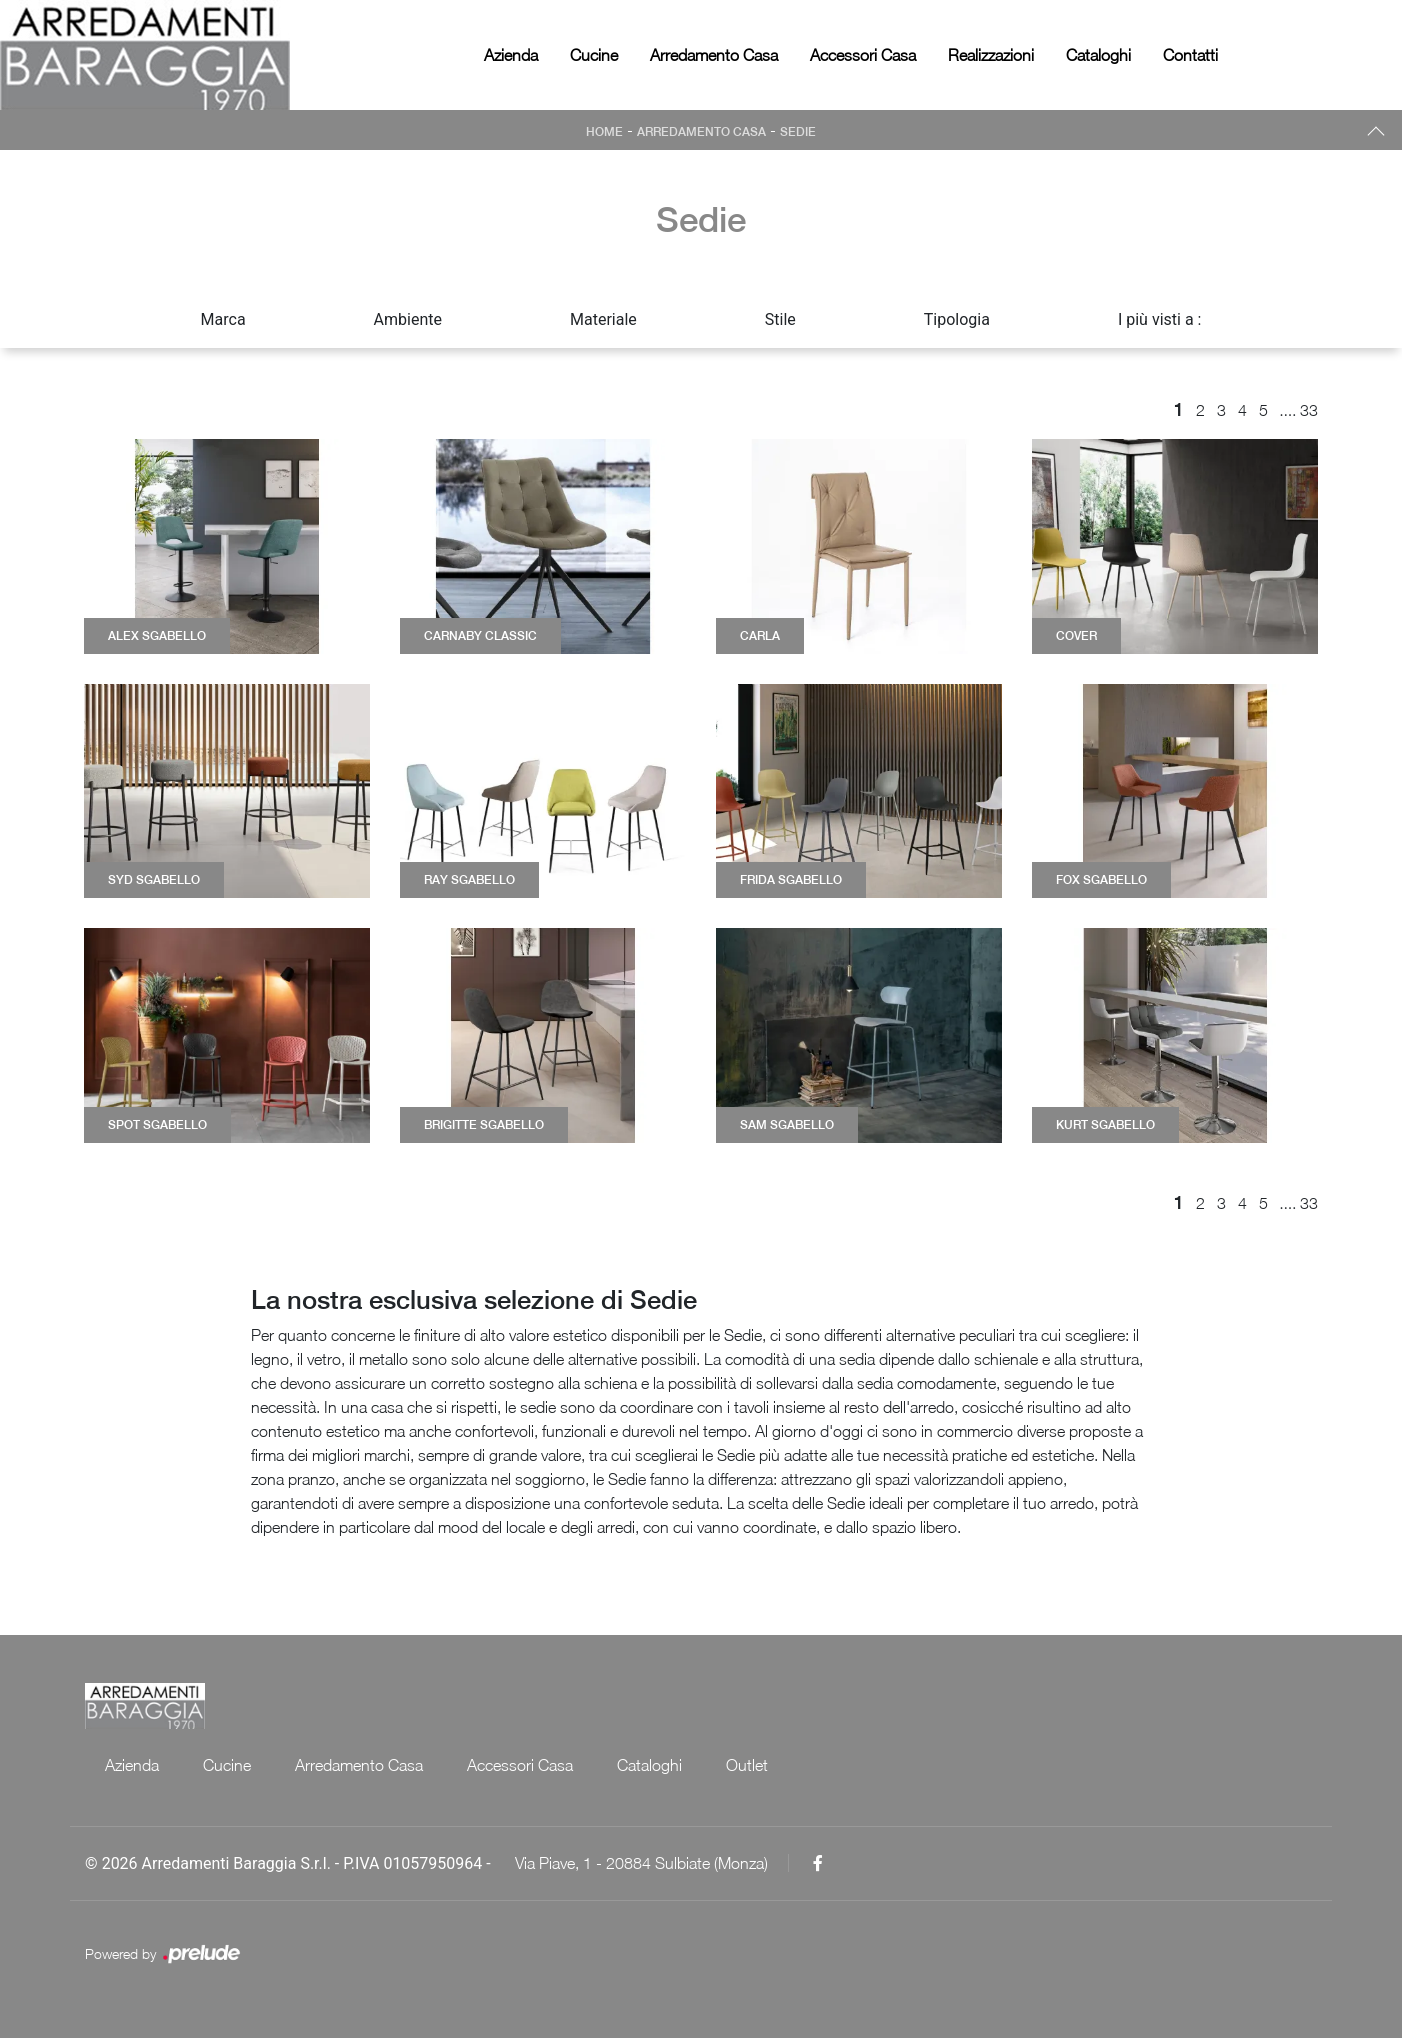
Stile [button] (780, 319)
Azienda (511, 55)
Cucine (594, 55)
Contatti (1190, 55)
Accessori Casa (863, 55)
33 (1309, 410)
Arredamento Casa (714, 55)
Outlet (747, 1765)
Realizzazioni (991, 55)
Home (604, 132)
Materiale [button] (603, 319)
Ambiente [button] (408, 319)
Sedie (798, 132)
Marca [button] (223, 319)
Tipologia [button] (957, 319)
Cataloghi (1098, 55)
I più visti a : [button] (1160, 319)
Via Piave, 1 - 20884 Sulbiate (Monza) (641, 1863)
